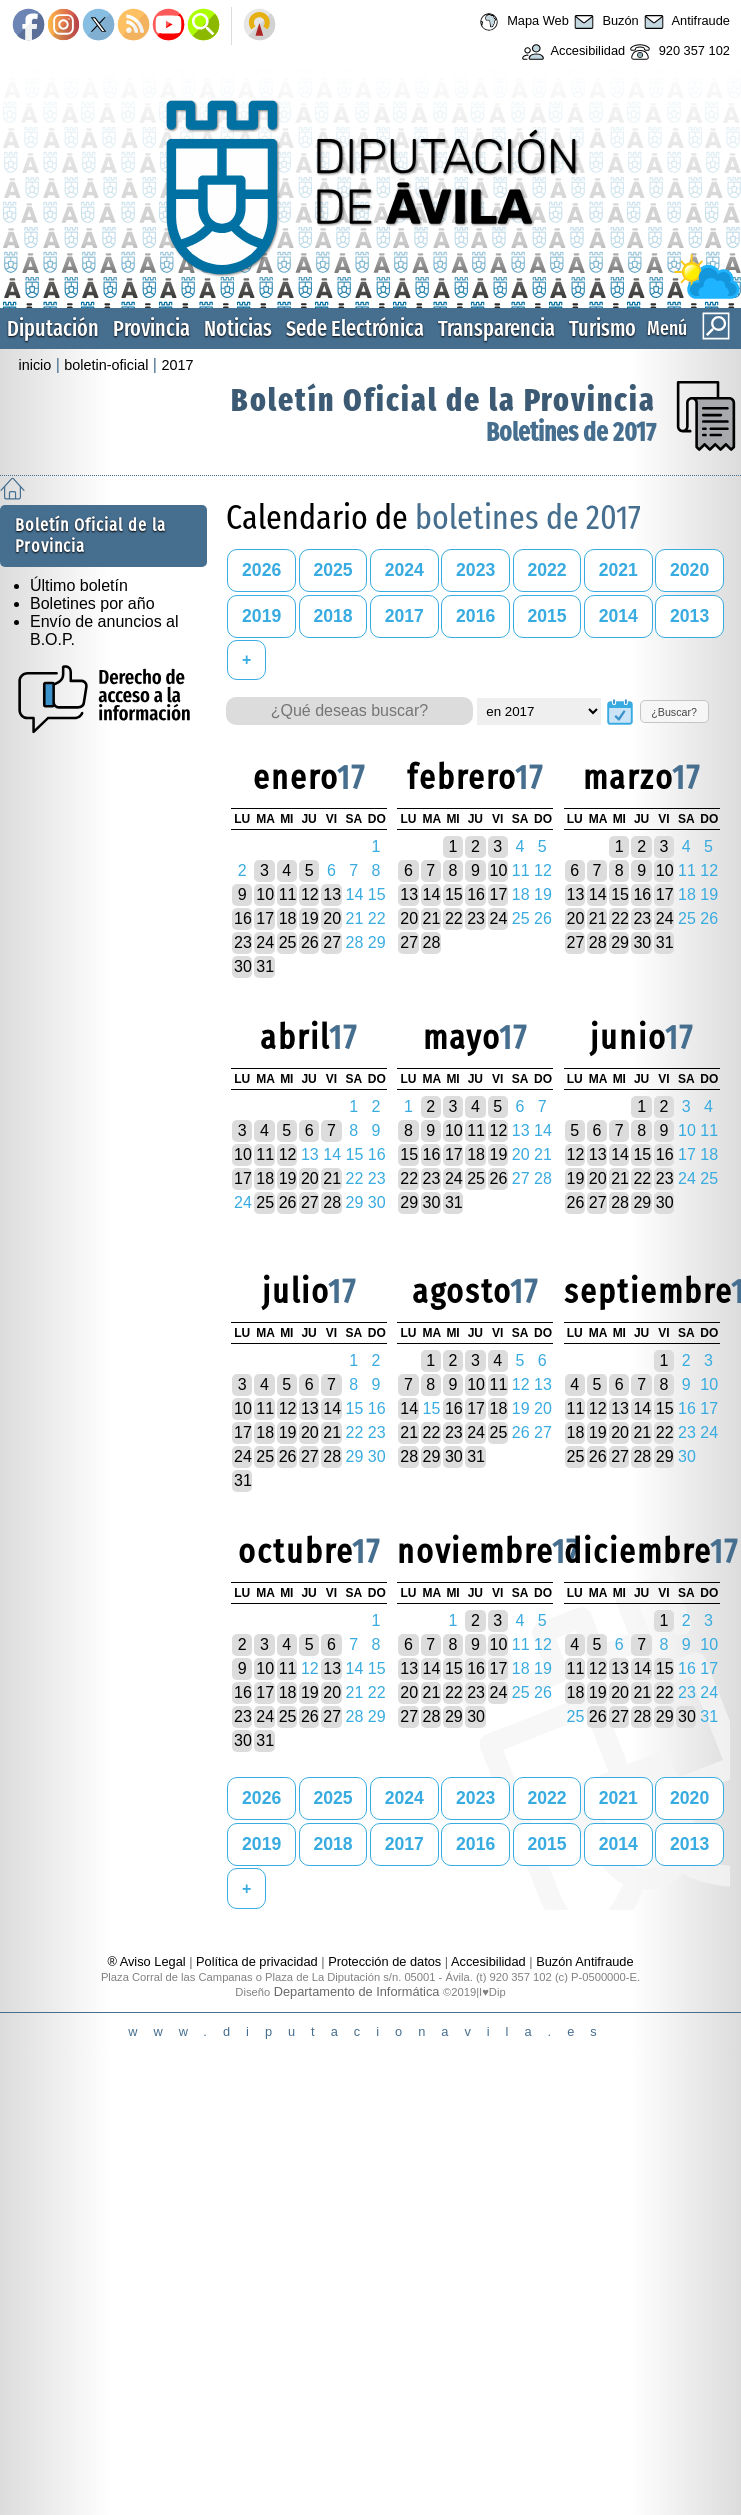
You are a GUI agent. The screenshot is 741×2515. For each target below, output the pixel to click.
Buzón (604, 22)
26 (310, 942)
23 (243, 942)
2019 (261, 616)
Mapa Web (521, 22)
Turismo (602, 328)
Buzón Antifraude (584, 1961)
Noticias (238, 328)
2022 (546, 570)
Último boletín (79, 585)
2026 (261, 570)
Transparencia (496, 328)
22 (454, 918)
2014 (618, 616)
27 (332, 942)
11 (288, 894)
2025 (332, 570)
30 (243, 966)
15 (454, 894)
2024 (404, 570)
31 (265, 966)
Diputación (53, 328)
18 (288, 918)
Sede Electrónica (355, 328)
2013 (689, 616)
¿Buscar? (674, 712)
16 (243, 918)
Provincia (151, 328)
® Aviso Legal (148, 1961)
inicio (35, 365)
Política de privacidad (257, 1961)
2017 (177, 365)
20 (332, 918)
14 (432, 894)
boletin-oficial (106, 365)
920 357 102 (677, 52)
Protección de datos (384, 1961)
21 (432, 918)
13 (332, 894)
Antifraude (684, 22)
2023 (475, 570)
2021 (618, 570)
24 (265, 942)
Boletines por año (92, 603)
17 (265, 918)
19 (310, 918)
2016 (475, 616)
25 (288, 942)
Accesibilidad (572, 52)
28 (432, 942)
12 (310, 894)
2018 (332, 616)
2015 (546, 616)
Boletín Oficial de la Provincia (443, 400)
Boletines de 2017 (571, 432)
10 (265, 894)
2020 (689, 570)
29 (620, 942)
